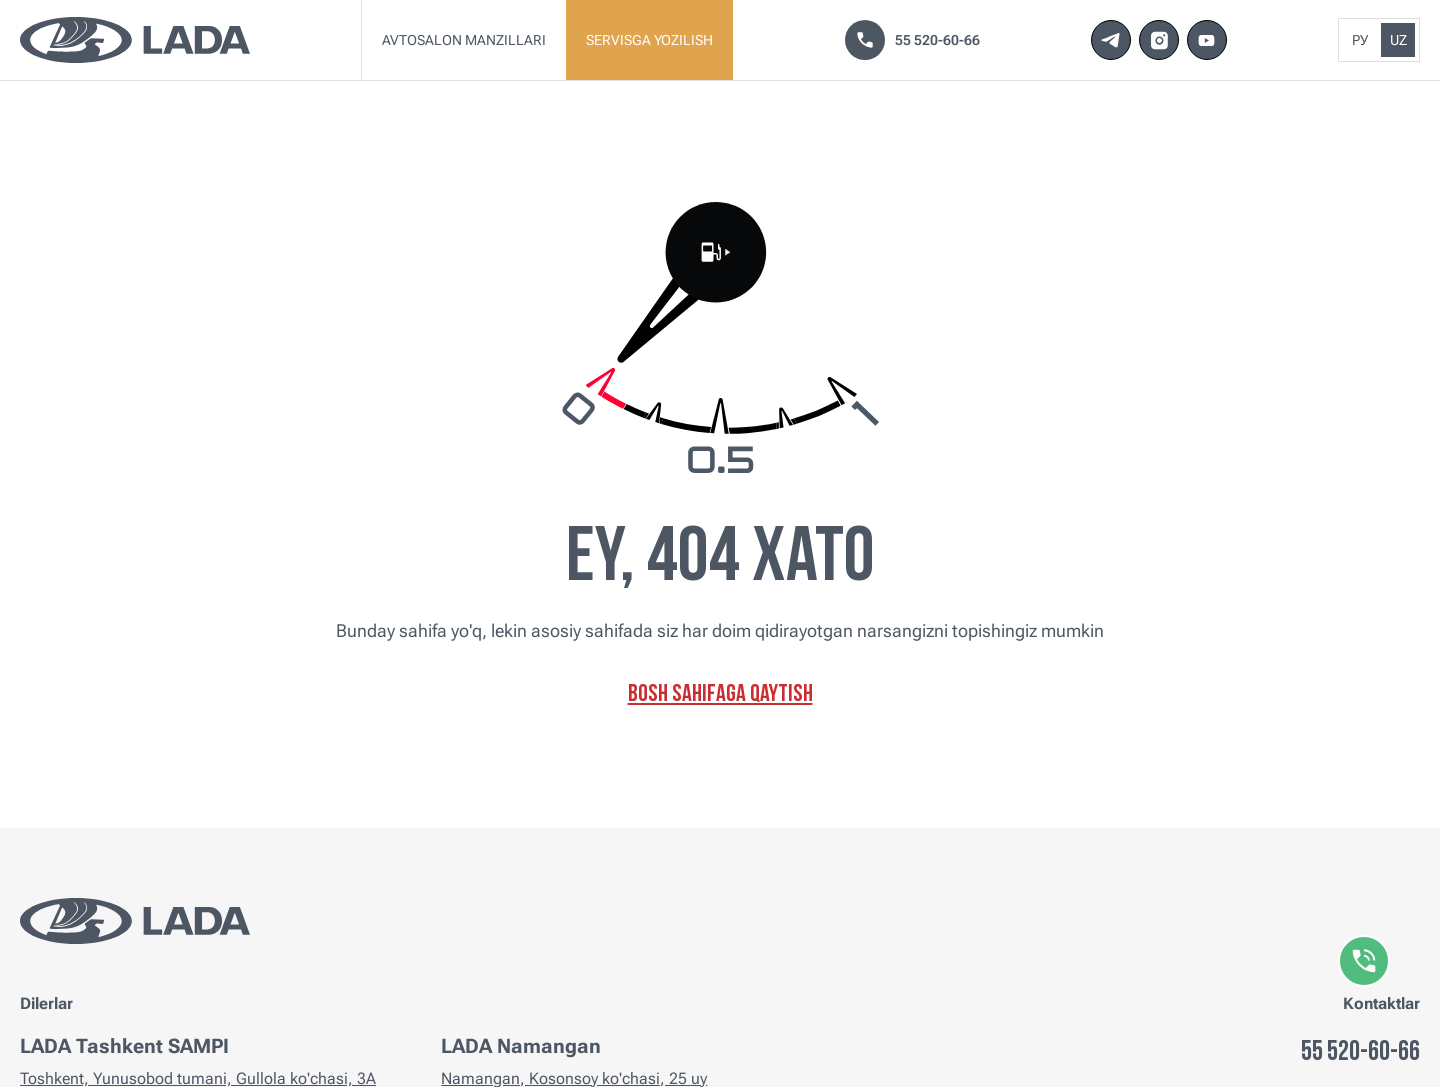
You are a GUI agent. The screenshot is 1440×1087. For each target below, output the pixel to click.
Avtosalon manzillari (464, 40)
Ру (1360, 40)
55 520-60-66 (912, 40)
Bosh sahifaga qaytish (720, 695)
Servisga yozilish (649, 40)
